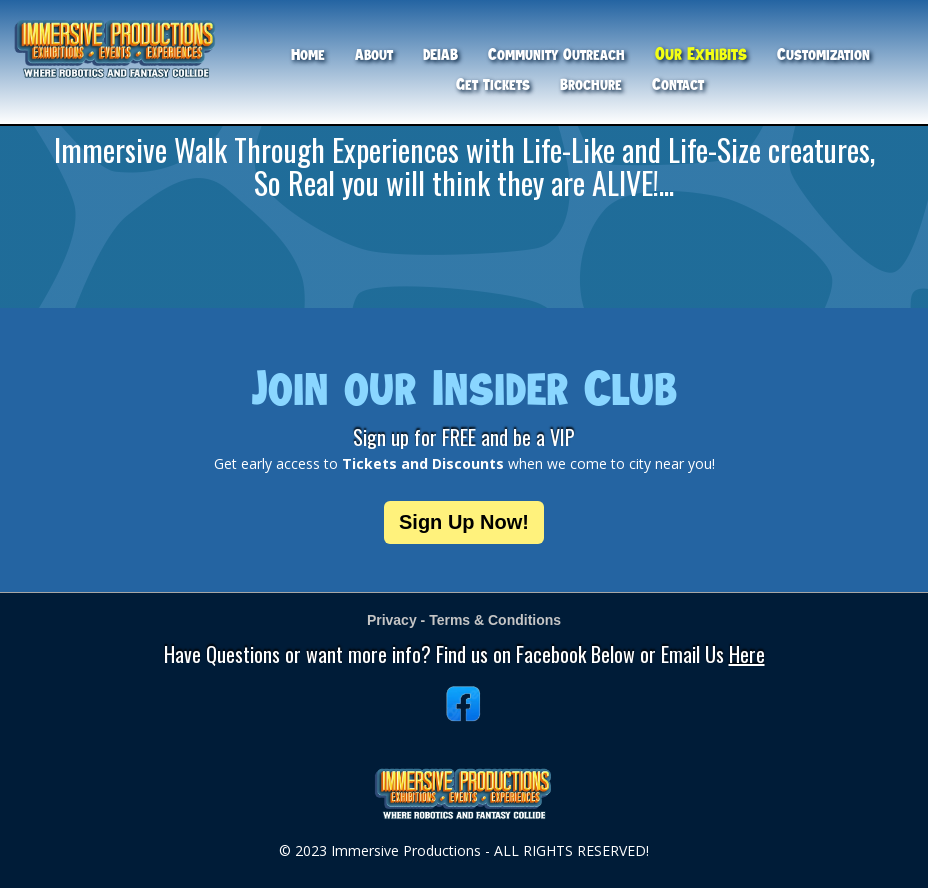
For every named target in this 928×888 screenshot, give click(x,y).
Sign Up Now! (464, 522)
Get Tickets (493, 84)
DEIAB (440, 54)
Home (308, 54)
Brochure (591, 84)
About (374, 54)
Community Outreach (556, 54)
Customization (823, 54)
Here (747, 654)
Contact (678, 84)
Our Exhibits (701, 53)
